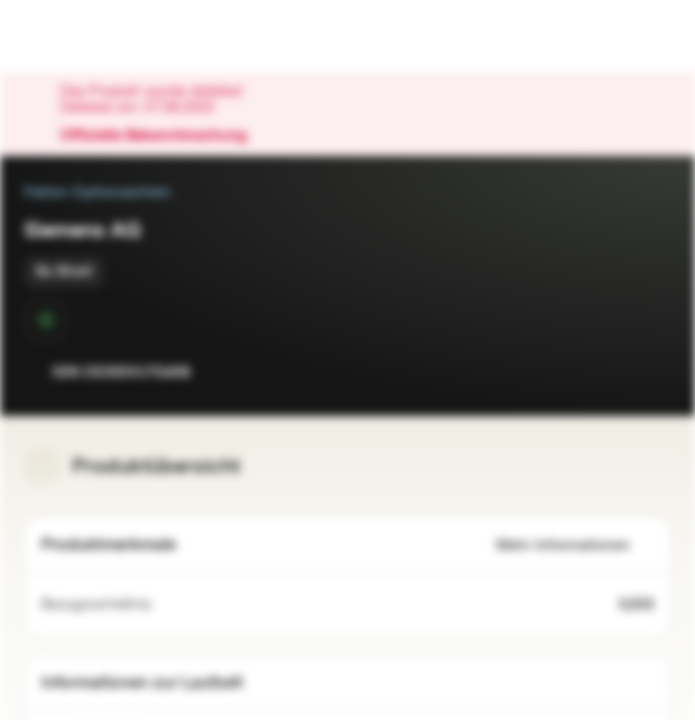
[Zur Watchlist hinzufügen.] (611, 372)
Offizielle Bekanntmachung (163, 136)
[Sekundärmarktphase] (46, 320)
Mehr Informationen (575, 545)
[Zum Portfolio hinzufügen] (651, 372)
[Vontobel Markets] (78, 36)
